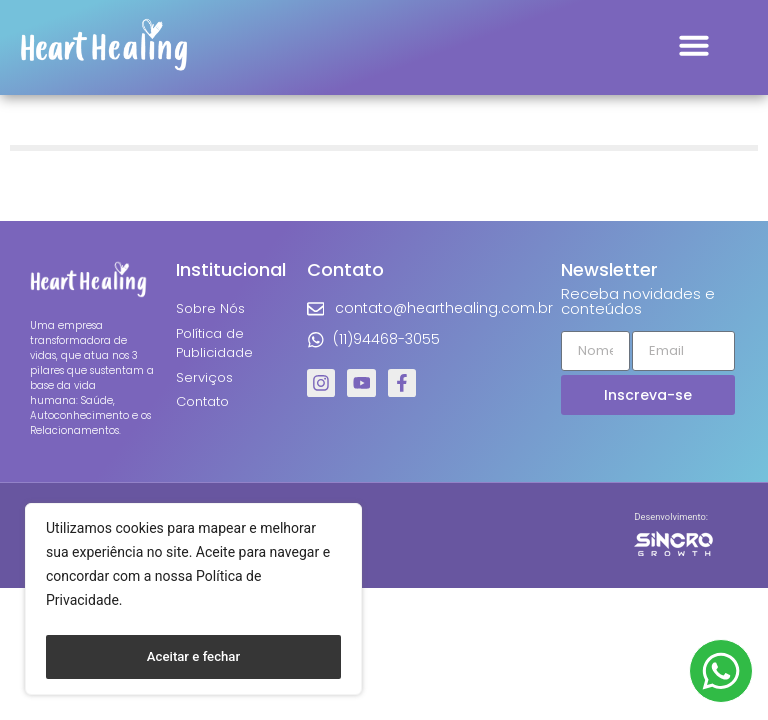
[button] (694, 45)
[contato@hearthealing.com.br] (315, 309)
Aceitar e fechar (193, 657)
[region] (193, 602)
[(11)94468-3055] (315, 340)
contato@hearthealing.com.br (443, 308)
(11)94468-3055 (385, 339)
